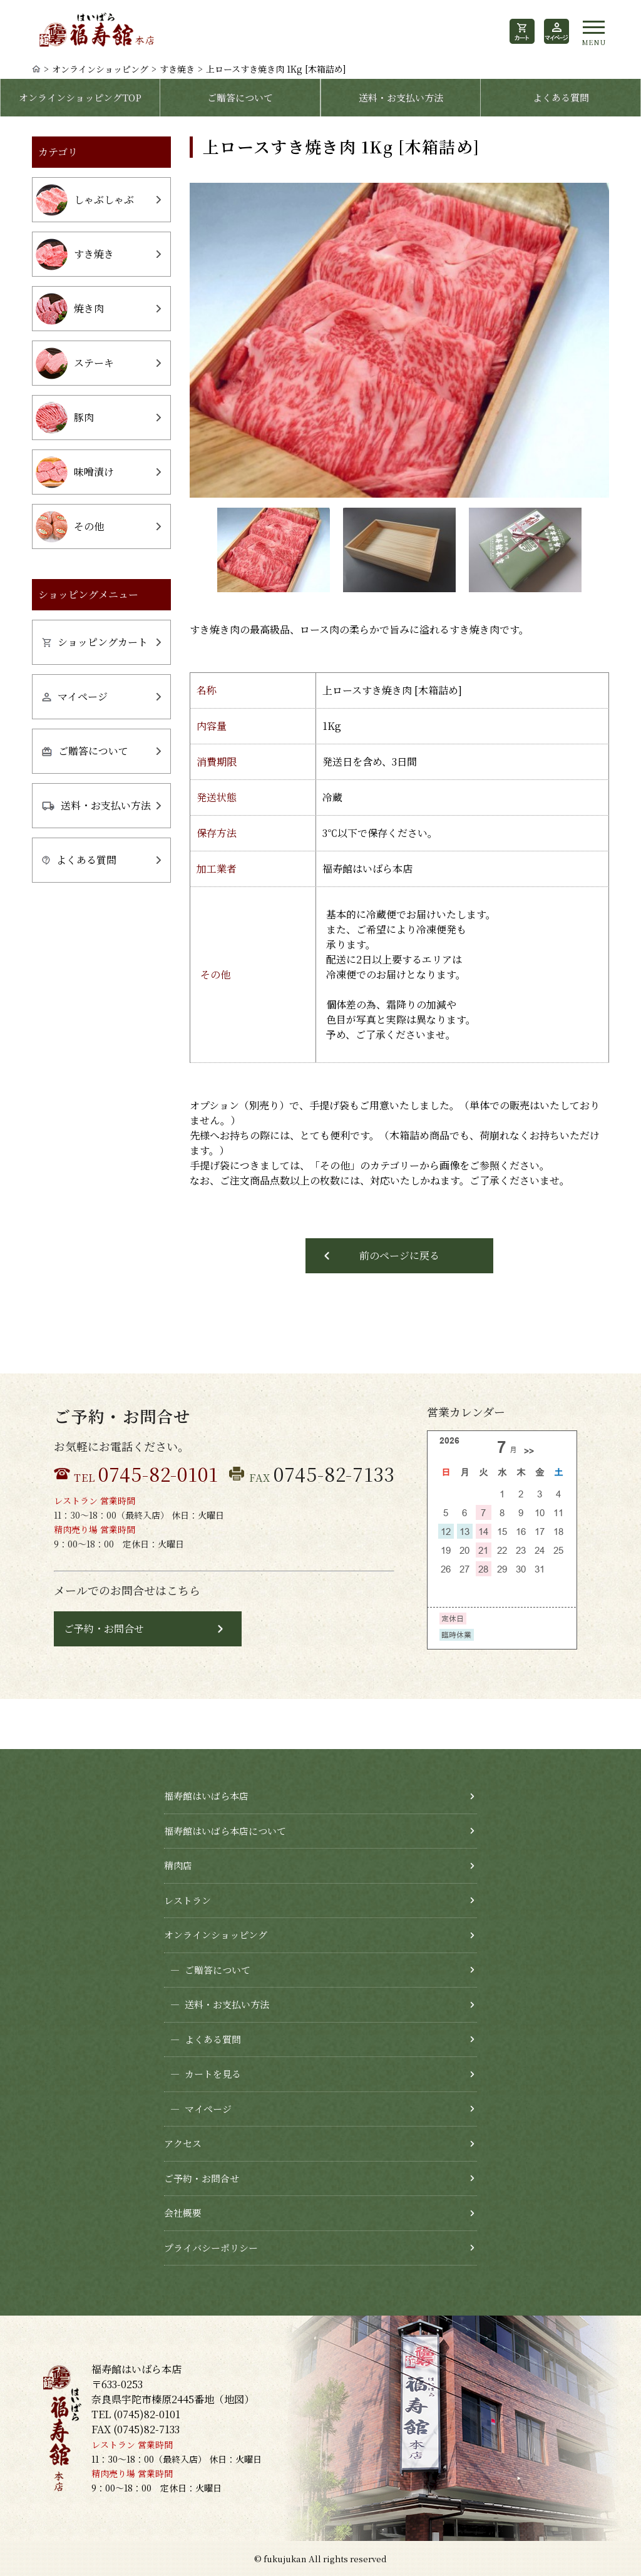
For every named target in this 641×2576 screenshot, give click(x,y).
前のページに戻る (399, 1255)
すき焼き (177, 69)
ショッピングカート (95, 642)
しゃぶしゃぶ (85, 200)
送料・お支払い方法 (401, 97)
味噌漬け (75, 472)
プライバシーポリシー (211, 2247)
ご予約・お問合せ (104, 1628)
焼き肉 (70, 309)
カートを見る (202, 2074)
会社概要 (183, 2212)
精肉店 (178, 1865)
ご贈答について (240, 97)
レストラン (187, 1900)
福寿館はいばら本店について (225, 1830)
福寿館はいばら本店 (206, 1795)
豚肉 (65, 418)
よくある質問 (561, 97)
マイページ (75, 696)
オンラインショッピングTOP (80, 97)
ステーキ (75, 363)
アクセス (183, 2143)
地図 (234, 2399)
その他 (70, 527)
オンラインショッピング (100, 69)
